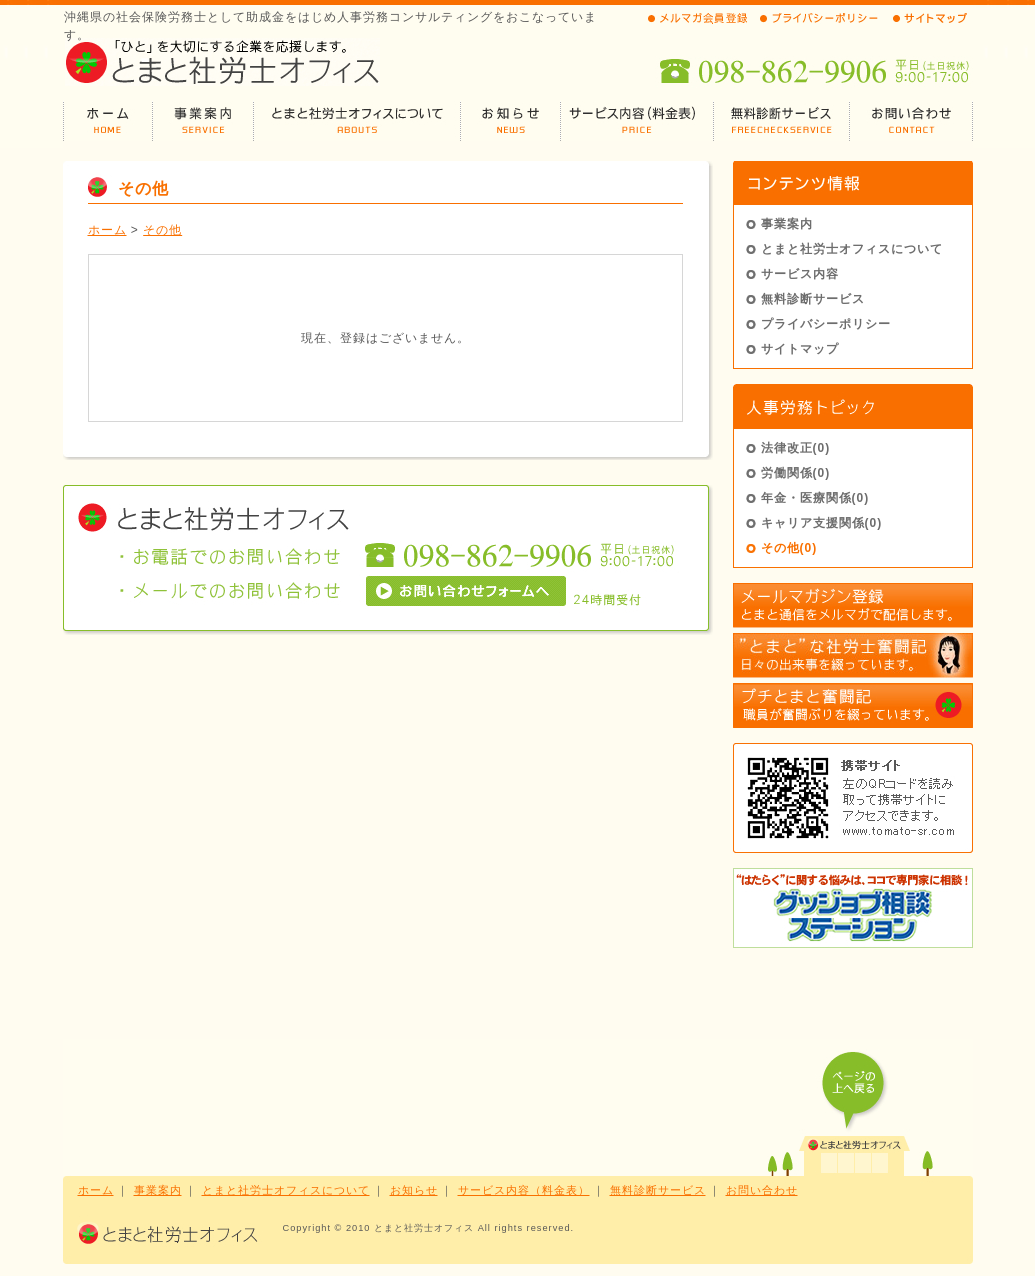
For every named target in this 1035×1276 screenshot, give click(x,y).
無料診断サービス (813, 299)
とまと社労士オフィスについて (852, 249)
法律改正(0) (796, 448)
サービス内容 (800, 274)
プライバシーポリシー (826, 324)
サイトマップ (800, 349)
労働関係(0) (796, 473)
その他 (162, 230)
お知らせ (414, 1190)
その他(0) (789, 548)
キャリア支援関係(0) (822, 523)
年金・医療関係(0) (815, 498)
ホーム (107, 230)
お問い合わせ (762, 1190)
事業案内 (787, 224)
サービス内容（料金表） (524, 1190)
